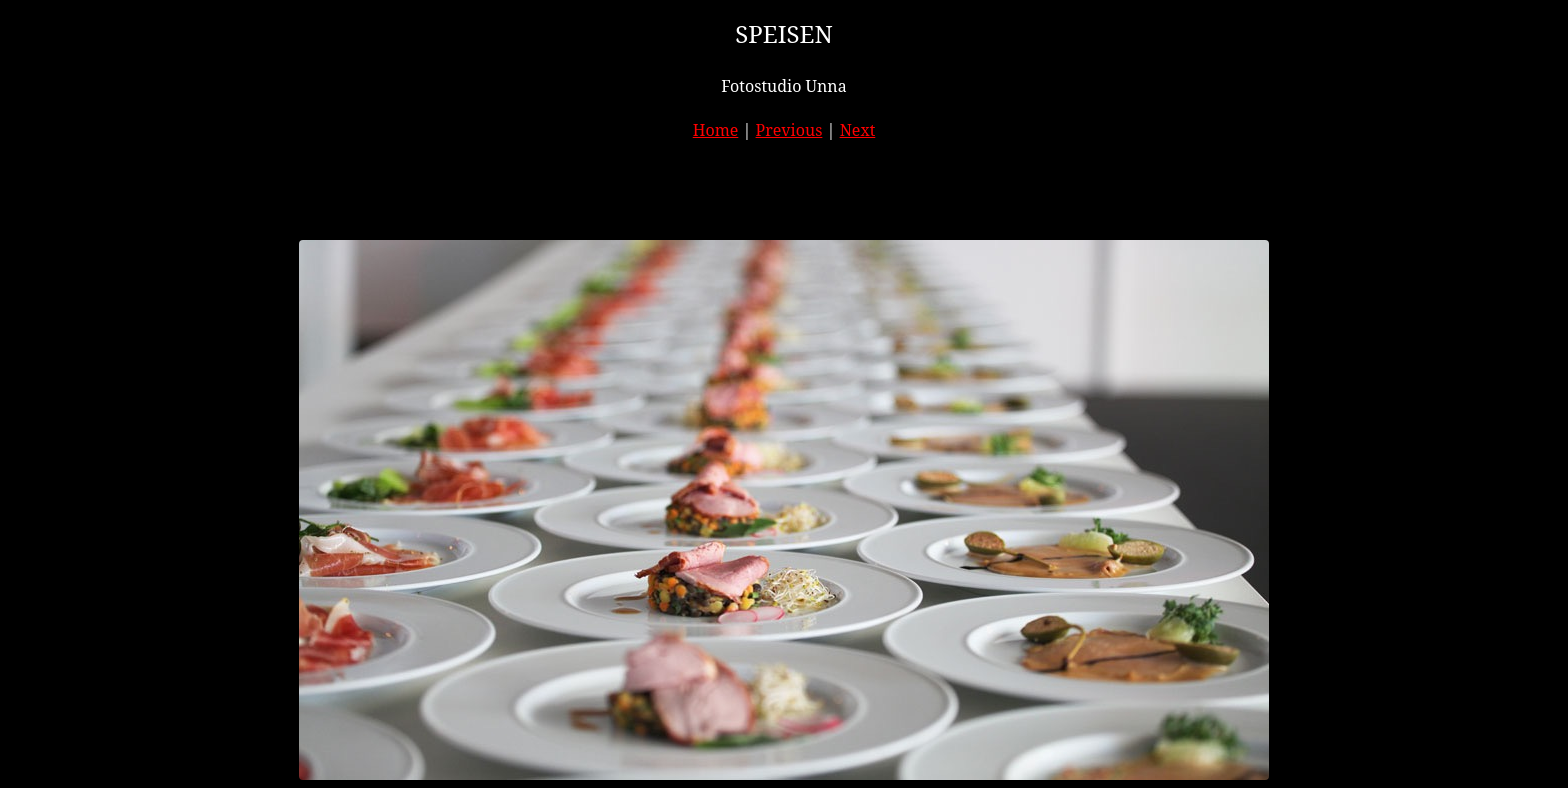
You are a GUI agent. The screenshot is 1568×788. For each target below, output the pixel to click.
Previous (789, 130)
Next (858, 130)
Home (716, 130)
